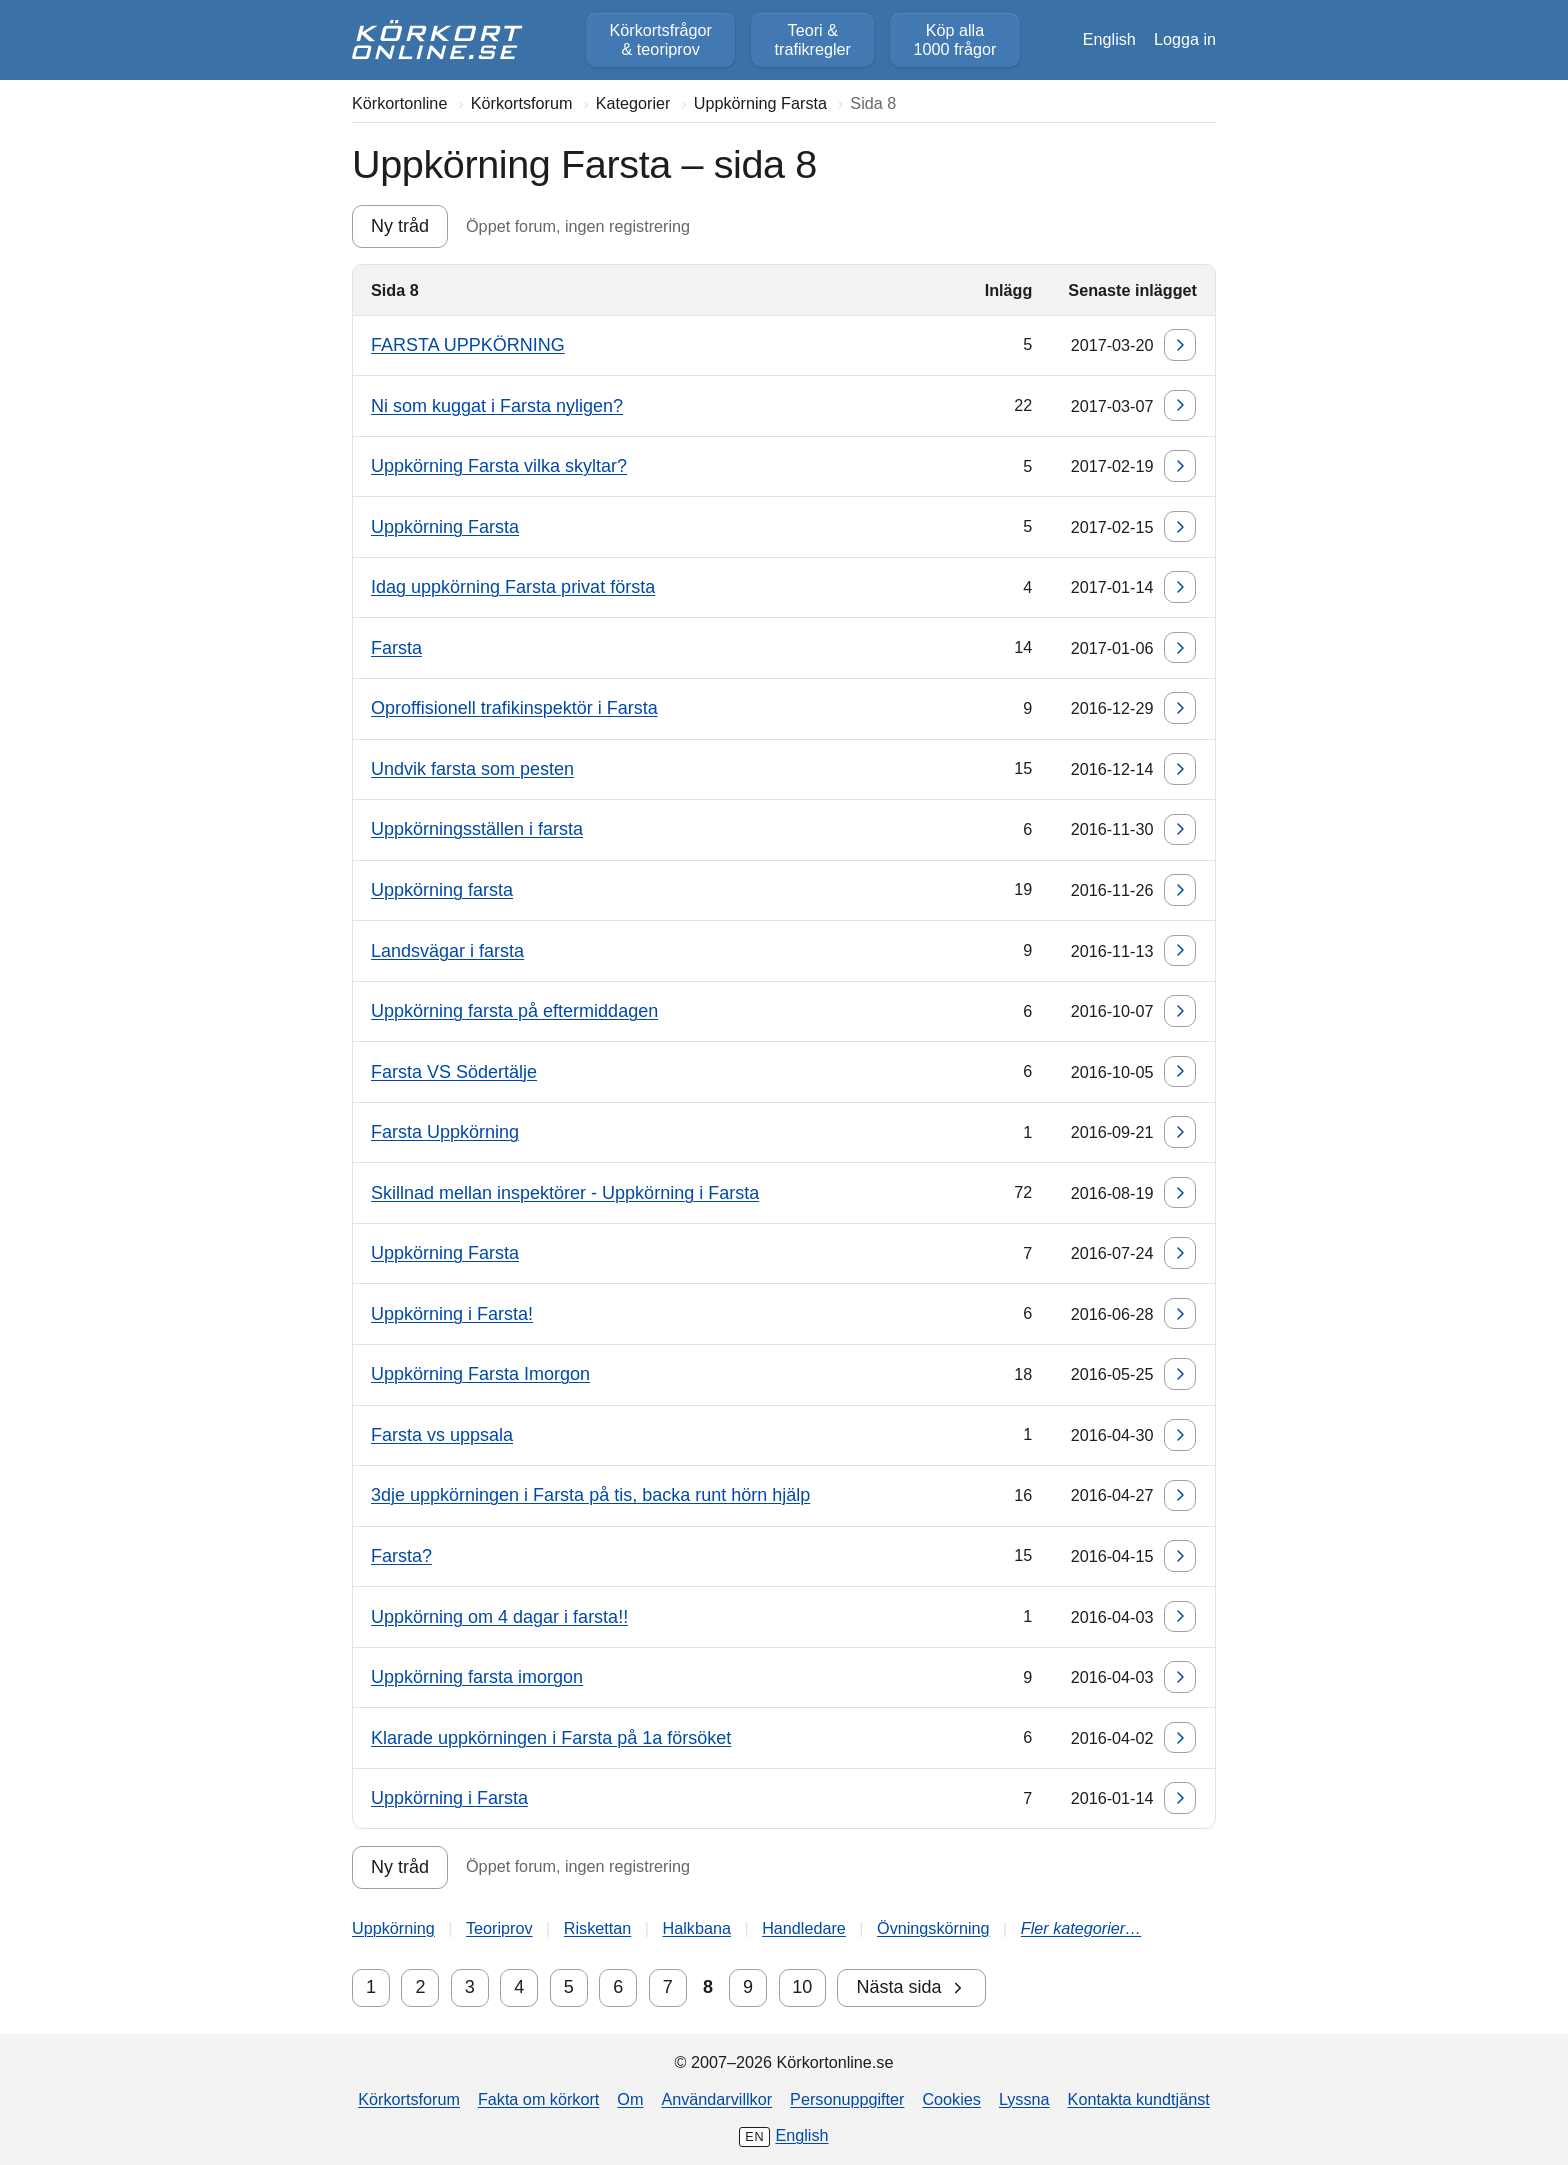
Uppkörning (393, 1928)
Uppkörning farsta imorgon (477, 1677)
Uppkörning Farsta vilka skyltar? (499, 466)
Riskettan (597, 1928)
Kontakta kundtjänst (1139, 2099)
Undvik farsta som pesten (472, 769)
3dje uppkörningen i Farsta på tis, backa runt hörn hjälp (590, 1495)
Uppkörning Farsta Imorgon (480, 1374)
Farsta (396, 648)
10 (802, 1987)
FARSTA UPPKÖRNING (468, 345)
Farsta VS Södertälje (454, 1072)
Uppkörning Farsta (445, 527)
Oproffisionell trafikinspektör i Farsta (514, 708)
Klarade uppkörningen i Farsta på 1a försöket (551, 1738)
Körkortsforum (409, 2099)
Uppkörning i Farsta (449, 1798)
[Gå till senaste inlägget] (1180, 345)
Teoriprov (499, 1928)
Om (630, 2099)
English (1109, 39)
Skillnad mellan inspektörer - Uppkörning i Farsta (565, 1193)
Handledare (804, 1928)
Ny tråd (400, 226)
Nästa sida (911, 1987)
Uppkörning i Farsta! (452, 1314)
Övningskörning (933, 1928)
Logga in (1185, 39)
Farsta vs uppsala (442, 1435)
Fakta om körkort (538, 2099)
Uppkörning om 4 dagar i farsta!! (499, 1617)
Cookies (951, 2099)
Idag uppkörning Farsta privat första (513, 587)
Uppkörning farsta (442, 890)
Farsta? (401, 1556)
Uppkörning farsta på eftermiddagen (514, 1011)
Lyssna (1024, 2099)
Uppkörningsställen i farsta (477, 829)
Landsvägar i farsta (447, 951)
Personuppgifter (847, 2099)
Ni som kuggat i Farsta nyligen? (497, 406)
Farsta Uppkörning (445, 1132)
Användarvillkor (716, 2099)
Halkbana (697, 1928)
